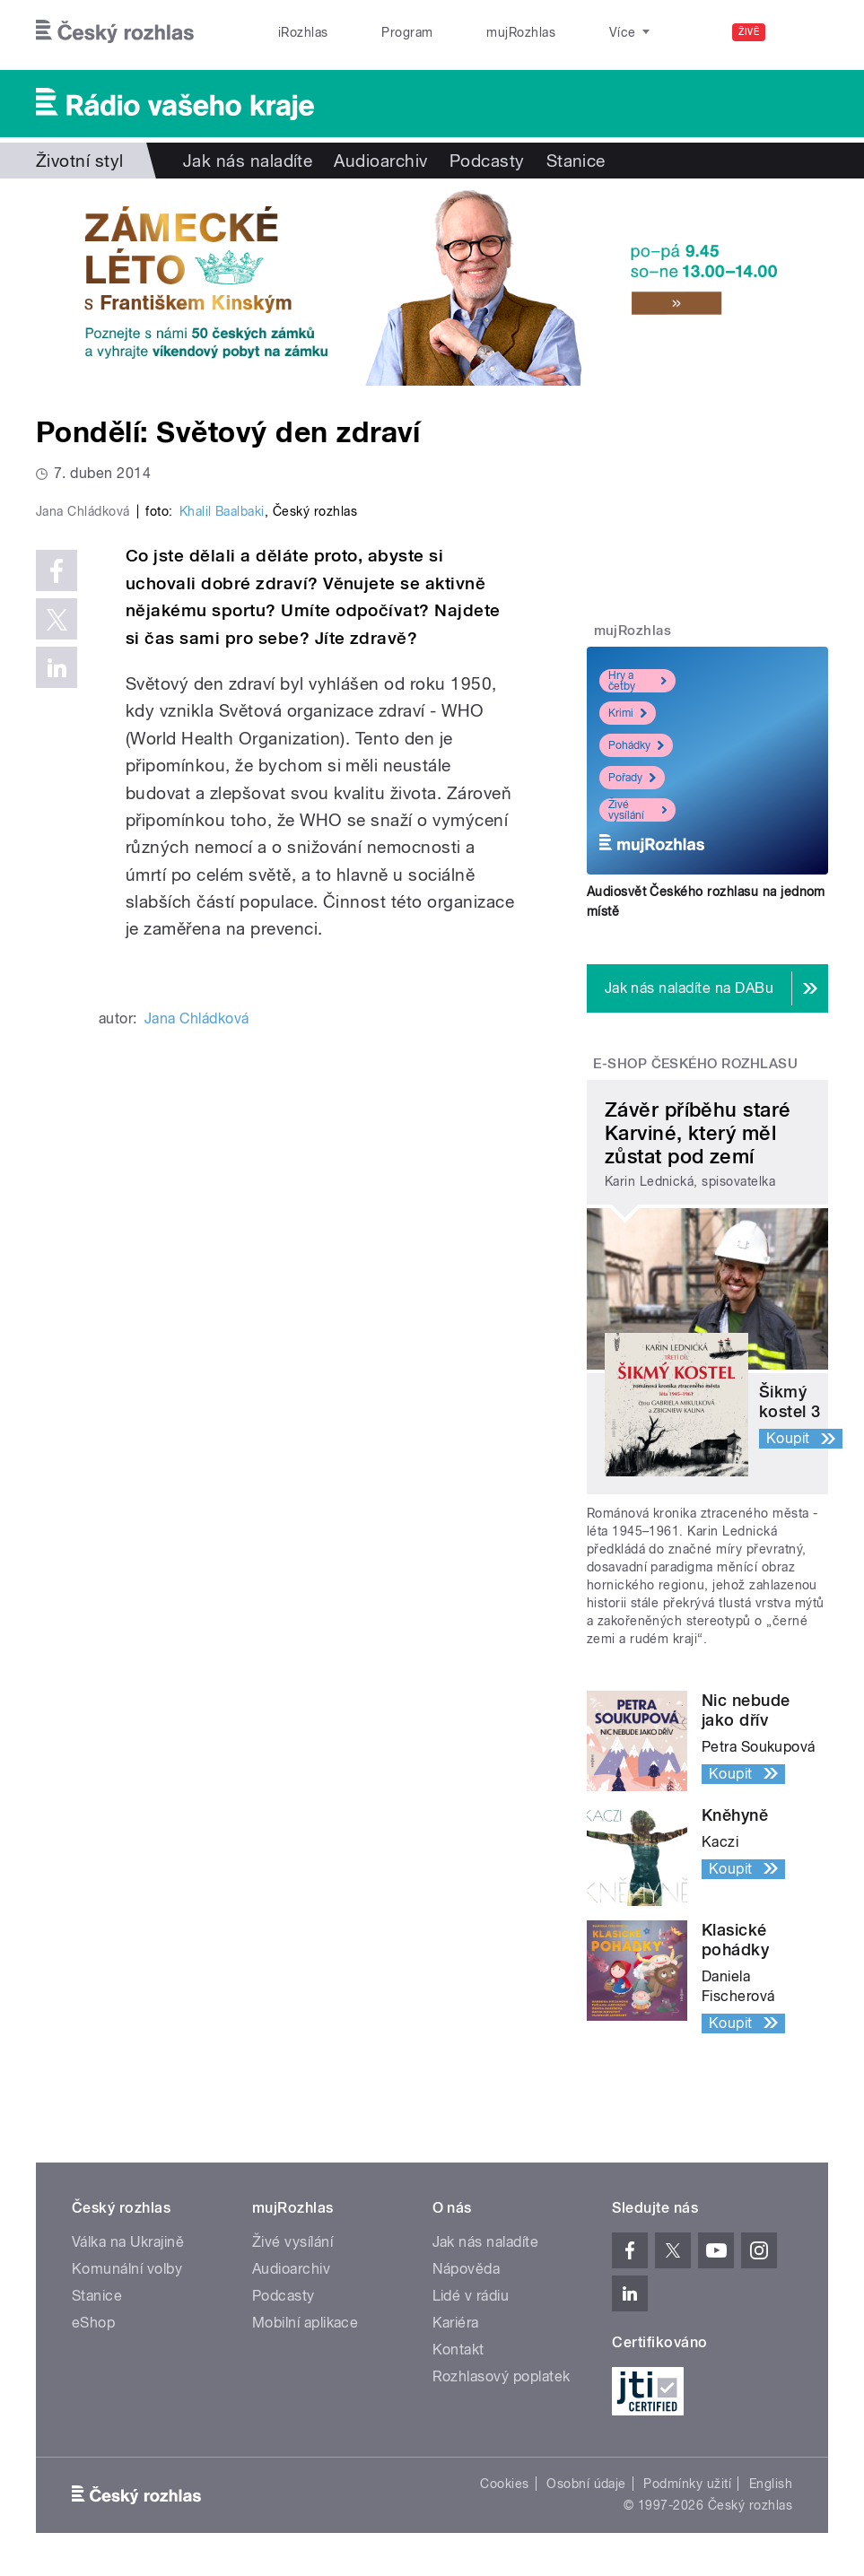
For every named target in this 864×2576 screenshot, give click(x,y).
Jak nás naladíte (248, 160)
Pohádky (636, 745)
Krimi (627, 713)
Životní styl (80, 160)
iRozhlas (293, 32)
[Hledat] (804, 32)
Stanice (562, 32)
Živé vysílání (637, 810)
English (770, 2483)
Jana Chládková (196, 1302)
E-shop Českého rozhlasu (695, 1064)
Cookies (504, 2483)
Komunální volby (127, 2268)
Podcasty (487, 160)
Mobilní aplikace (305, 2322)
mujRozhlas (471, 32)
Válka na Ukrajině (128, 2241)
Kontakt (458, 2349)
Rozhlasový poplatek (501, 2376)
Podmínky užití (687, 2483)
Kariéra (455, 2322)
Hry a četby (637, 680)
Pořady (632, 777)
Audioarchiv (380, 160)
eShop (93, 2322)
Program (377, 32)
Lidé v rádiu (471, 2295)
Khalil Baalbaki (222, 795)
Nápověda (466, 2268)
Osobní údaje (586, 2483)
